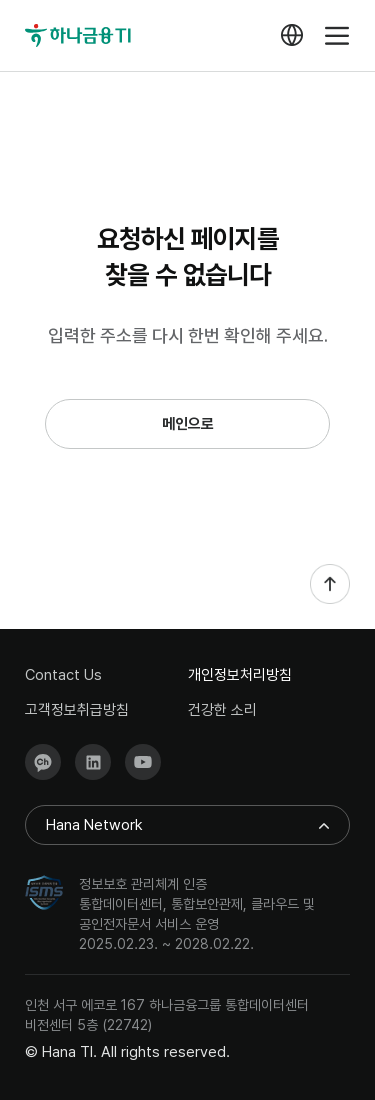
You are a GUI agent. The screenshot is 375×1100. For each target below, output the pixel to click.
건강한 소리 (222, 710)
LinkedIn (93, 762)
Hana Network (94, 825)
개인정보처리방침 (240, 675)
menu (337, 36)
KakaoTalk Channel (43, 762)
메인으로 (188, 424)
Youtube (143, 762)
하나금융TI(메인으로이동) (78, 35)
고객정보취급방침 (77, 710)
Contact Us (63, 675)
